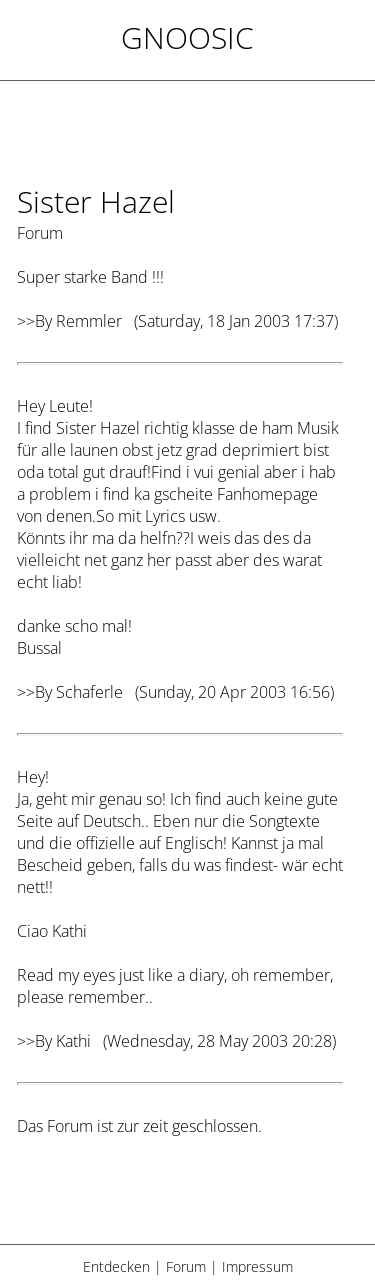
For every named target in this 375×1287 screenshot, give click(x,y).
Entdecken (116, 1266)
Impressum (257, 1266)
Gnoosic (187, 37)
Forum (186, 1266)
